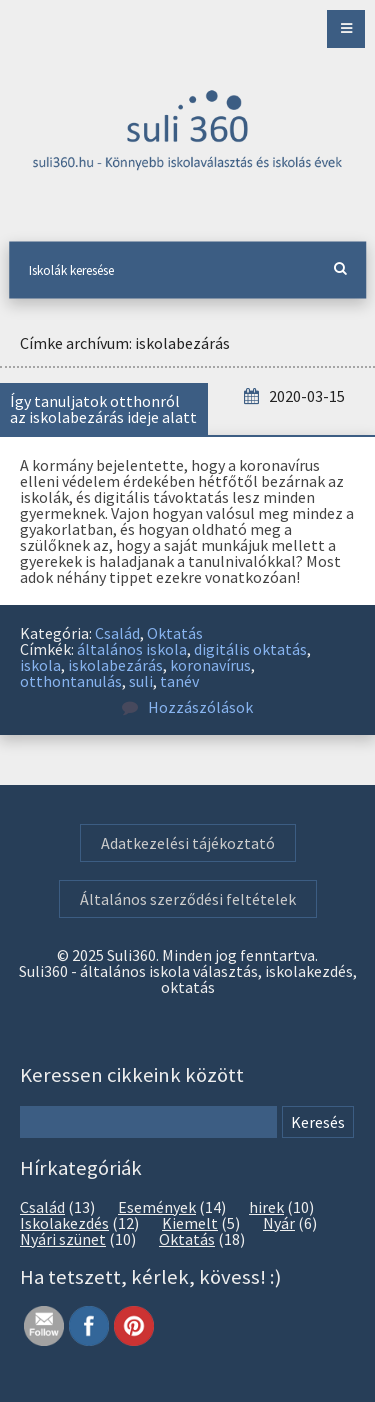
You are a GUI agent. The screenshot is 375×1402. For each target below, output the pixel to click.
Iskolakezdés (64, 1223)
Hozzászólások (187, 707)
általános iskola (132, 649)
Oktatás (175, 633)
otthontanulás (71, 681)
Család (117, 633)
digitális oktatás (250, 649)
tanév (179, 681)
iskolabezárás (115, 665)
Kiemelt (190, 1223)
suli (141, 681)
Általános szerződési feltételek (188, 899)
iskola (40, 665)
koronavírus (210, 665)
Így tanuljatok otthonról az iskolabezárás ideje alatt (103, 409)
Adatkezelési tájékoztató (188, 843)
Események (157, 1207)
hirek (266, 1207)
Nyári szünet (63, 1239)
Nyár (279, 1223)
